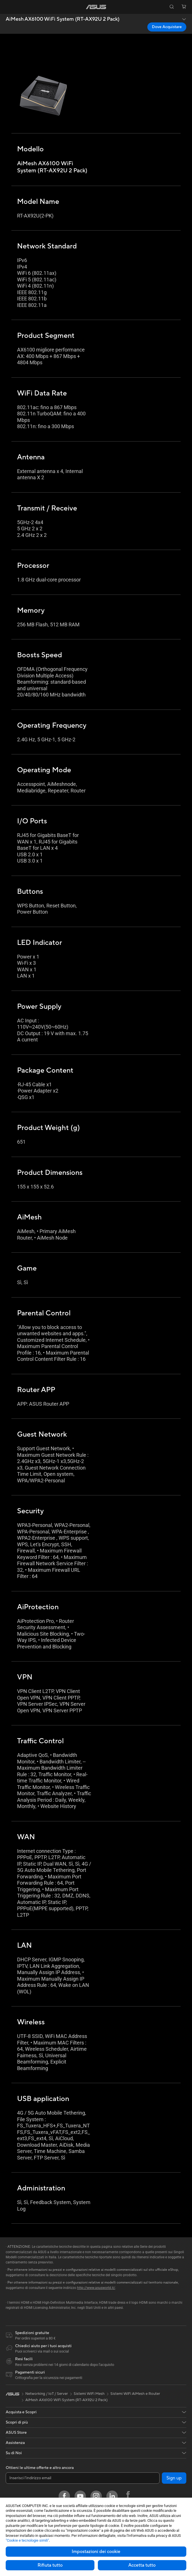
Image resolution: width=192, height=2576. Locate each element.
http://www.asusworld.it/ (96, 2288)
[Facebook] (64, 2496)
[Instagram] (96, 2496)
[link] (96, 7)
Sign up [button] (174, 2478)
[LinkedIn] (112, 2496)
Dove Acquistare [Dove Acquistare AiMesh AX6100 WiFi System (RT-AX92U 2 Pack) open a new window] (167, 27)
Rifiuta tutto (50, 2565)
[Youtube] (80, 2496)
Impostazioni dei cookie (96, 2551)
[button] (8, 6)
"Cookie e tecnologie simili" (27, 2540)
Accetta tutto (142, 2565)
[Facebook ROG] (128, 2496)
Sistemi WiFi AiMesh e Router (135, 2393)
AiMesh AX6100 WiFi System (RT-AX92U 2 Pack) (62, 19)
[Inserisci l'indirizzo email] (83, 2478)
